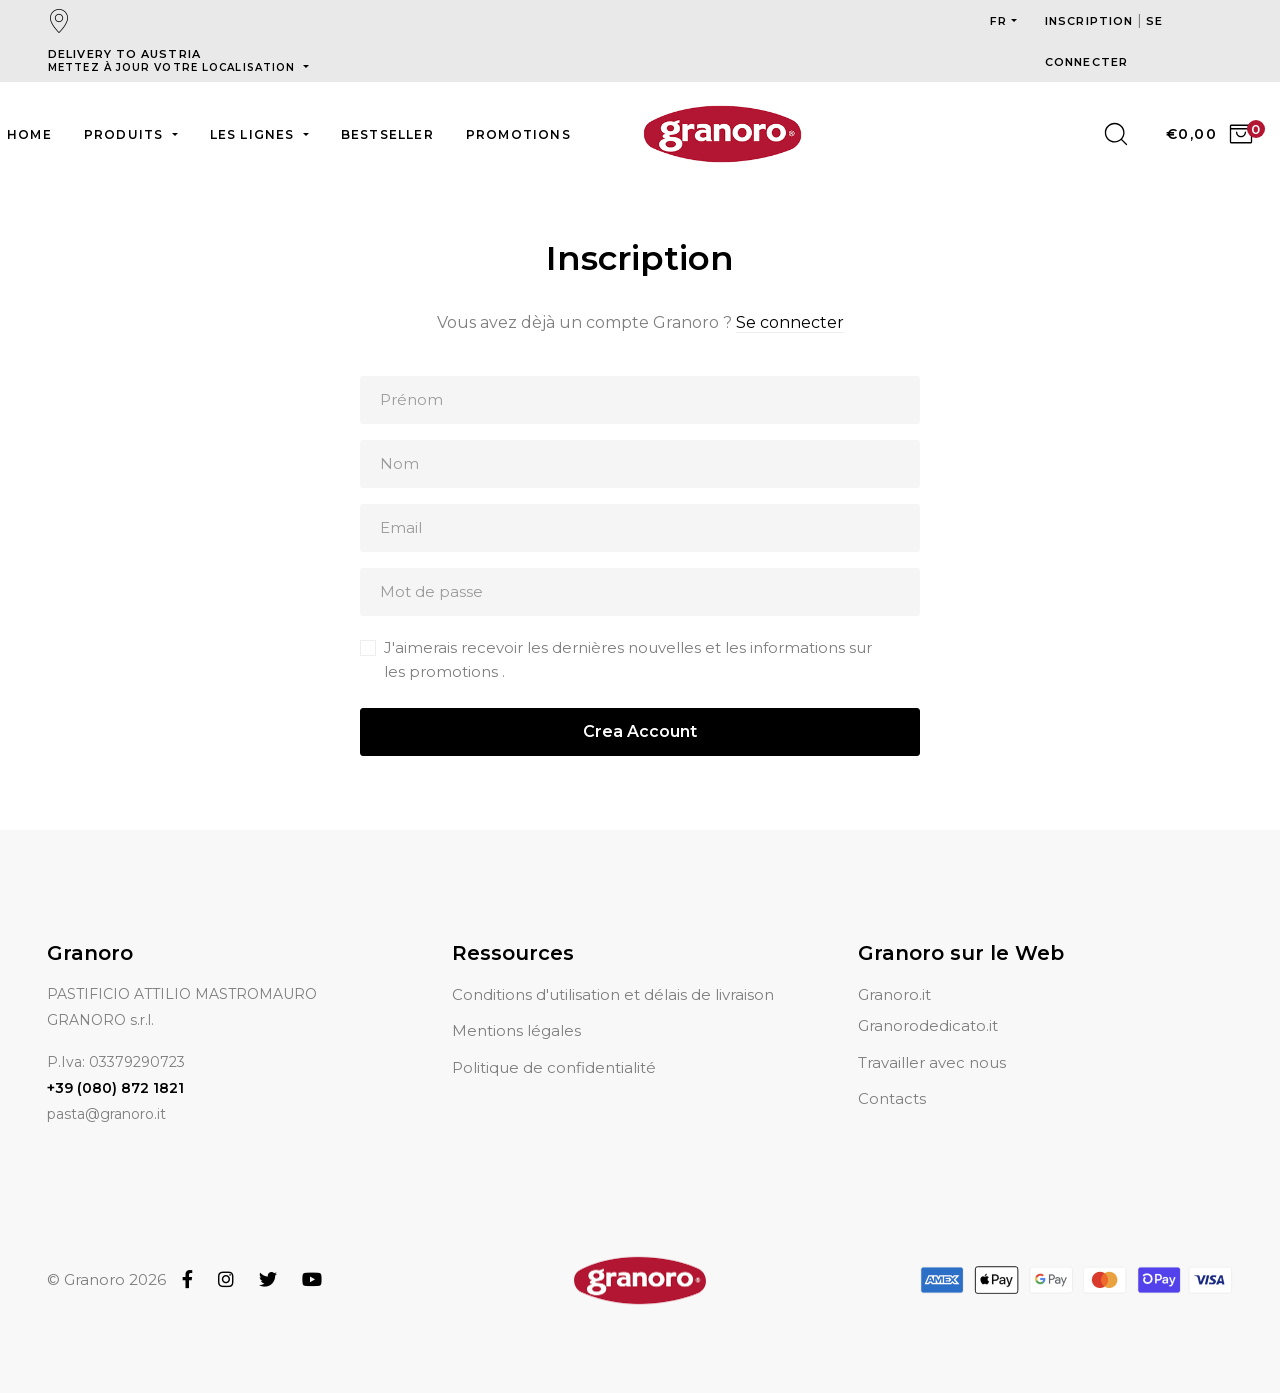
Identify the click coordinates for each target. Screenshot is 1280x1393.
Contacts (892, 1074)
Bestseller (387, 134)
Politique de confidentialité (554, 1043)
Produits (126, 134)
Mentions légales (516, 1006)
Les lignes (254, 134)
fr (998, 21)
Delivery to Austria (173, 60)
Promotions (518, 134)
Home (29, 134)
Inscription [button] (1091, 21)
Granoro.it (894, 970)
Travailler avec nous (932, 1038)
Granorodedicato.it (928, 1001)
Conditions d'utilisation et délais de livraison (613, 970)
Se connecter (790, 322)
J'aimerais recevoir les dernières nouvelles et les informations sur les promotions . (628, 659)
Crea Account (640, 731)
